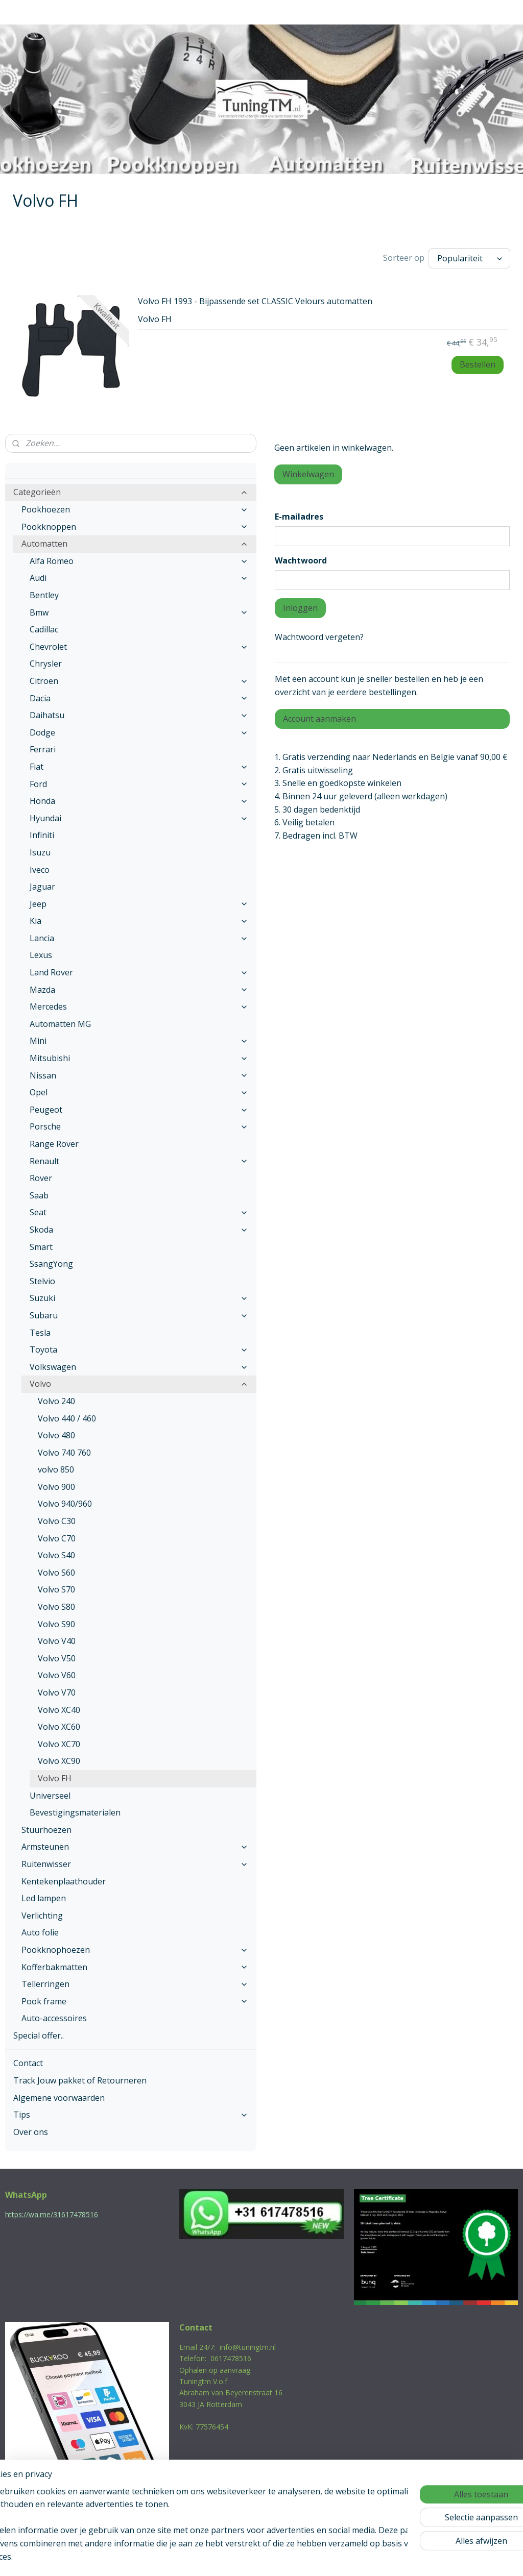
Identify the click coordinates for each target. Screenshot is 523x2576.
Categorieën (130, 489)
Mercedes (139, 1004)
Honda (139, 798)
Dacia (139, 695)
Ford (139, 781)
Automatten (134, 541)
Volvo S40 (56, 1552)
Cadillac (44, 626)
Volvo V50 (57, 1655)
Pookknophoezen (134, 1947)
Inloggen (300, 605)
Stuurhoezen (46, 1827)
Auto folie (40, 1929)
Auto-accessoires (54, 2015)
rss (239, 2557)
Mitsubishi (139, 1055)
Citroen (139, 678)
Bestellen (477, 361)
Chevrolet (139, 644)
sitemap (218, 2557)
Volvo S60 (56, 1570)
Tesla (40, 1330)
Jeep (139, 901)
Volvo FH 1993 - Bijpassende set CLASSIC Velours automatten (255, 299)
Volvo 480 (56, 1432)
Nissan (139, 1072)
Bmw (139, 610)
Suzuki (139, 1295)
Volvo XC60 (59, 1724)
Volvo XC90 (59, 1758)
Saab (39, 1192)
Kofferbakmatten (134, 1964)
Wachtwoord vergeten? (319, 634)
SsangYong (51, 1261)
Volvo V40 (57, 1638)
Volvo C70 (57, 1535)
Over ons (30, 2129)
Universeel (50, 1793)
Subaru (139, 1312)
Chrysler (46, 661)
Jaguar (42, 884)
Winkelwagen (308, 471)
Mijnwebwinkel (367, 2557)
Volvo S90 (56, 1621)
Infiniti (42, 832)
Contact (28, 2060)
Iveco (40, 867)
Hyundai (139, 815)
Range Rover (54, 1141)
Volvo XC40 (59, 1707)
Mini (139, 1038)
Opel (139, 1089)
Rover (41, 1175)
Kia (139, 918)
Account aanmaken (319, 716)
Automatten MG (60, 1021)
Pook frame (134, 1998)
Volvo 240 (56, 1398)
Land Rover (139, 969)
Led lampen (43, 1895)
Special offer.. (38, 2033)
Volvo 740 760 (64, 1450)
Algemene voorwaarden (59, 2095)
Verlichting (42, 1913)
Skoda (139, 1227)
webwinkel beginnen (278, 2557)
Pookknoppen (134, 524)
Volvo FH (55, 1775)
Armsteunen (134, 1844)
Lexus (41, 952)
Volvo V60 (57, 1672)
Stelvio (42, 1278)
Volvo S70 (56, 1586)
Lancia (139, 935)
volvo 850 (56, 1467)
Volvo (139, 1381)
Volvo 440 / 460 (67, 1415)
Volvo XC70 (59, 1741)
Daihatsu (139, 712)
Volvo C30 (57, 1518)
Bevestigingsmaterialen (75, 1810)
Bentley (44, 592)
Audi (139, 575)
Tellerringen (134, 1981)
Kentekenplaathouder (63, 1878)
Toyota (139, 1347)
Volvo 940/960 (65, 1501)
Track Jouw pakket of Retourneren (80, 2077)
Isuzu (40, 849)
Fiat (139, 764)
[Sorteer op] (469, 257)
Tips (130, 2112)
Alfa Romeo (139, 558)
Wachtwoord (301, 557)
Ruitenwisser (134, 1861)
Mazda (139, 987)
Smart (41, 1244)
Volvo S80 (56, 1604)
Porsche (139, 1124)
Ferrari (43, 746)
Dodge (139, 729)
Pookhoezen (134, 506)
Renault (139, 1158)
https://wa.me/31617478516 (51, 2212)
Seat (139, 1209)
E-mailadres (299, 514)
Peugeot (139, 1107)
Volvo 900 (56, 1484)
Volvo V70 (57, 1690)
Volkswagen (139, 1364)
